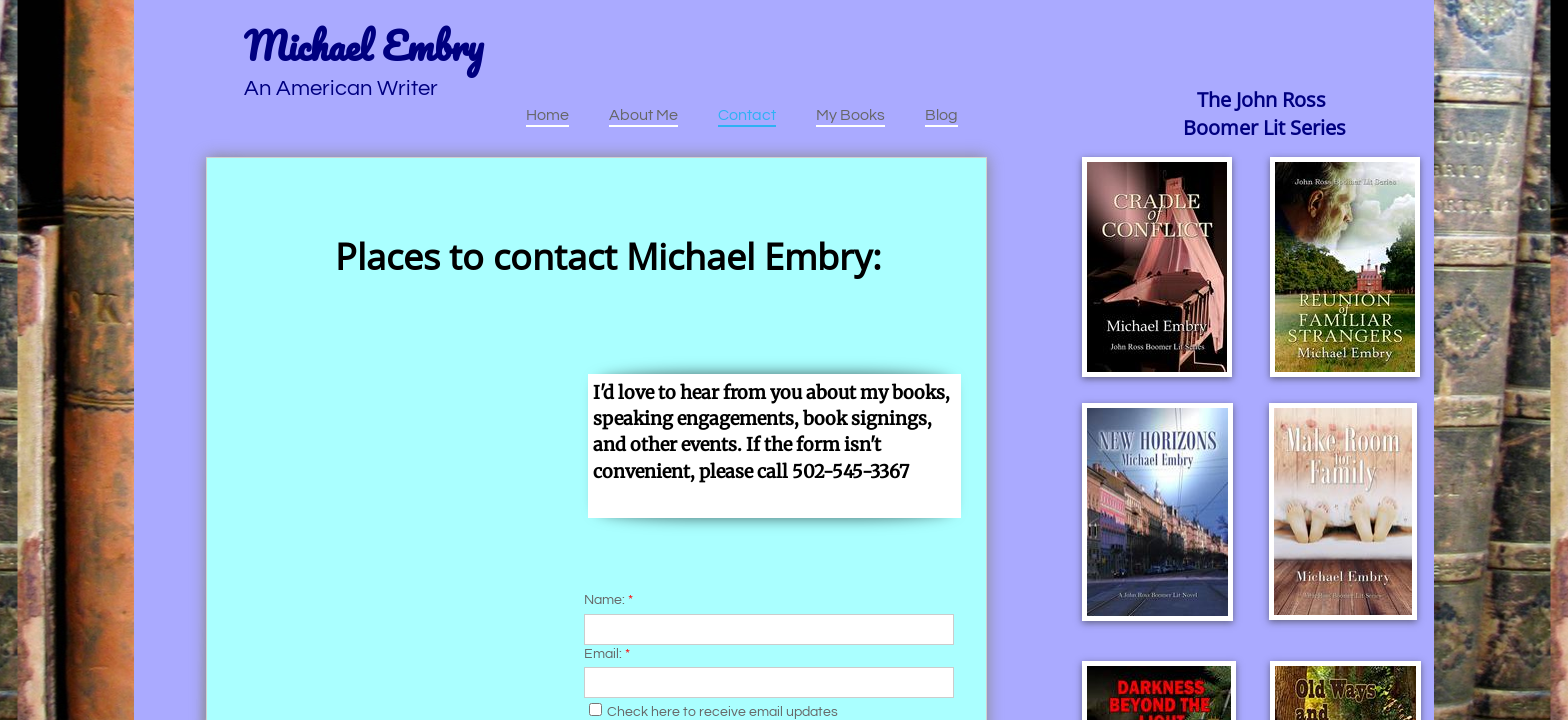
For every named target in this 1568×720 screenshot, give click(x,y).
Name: (608, 600)
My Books (850, 115)
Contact (747, 115)
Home (547, 115)
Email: (607, 654)
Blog (941, 115)
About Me (643, 115)
